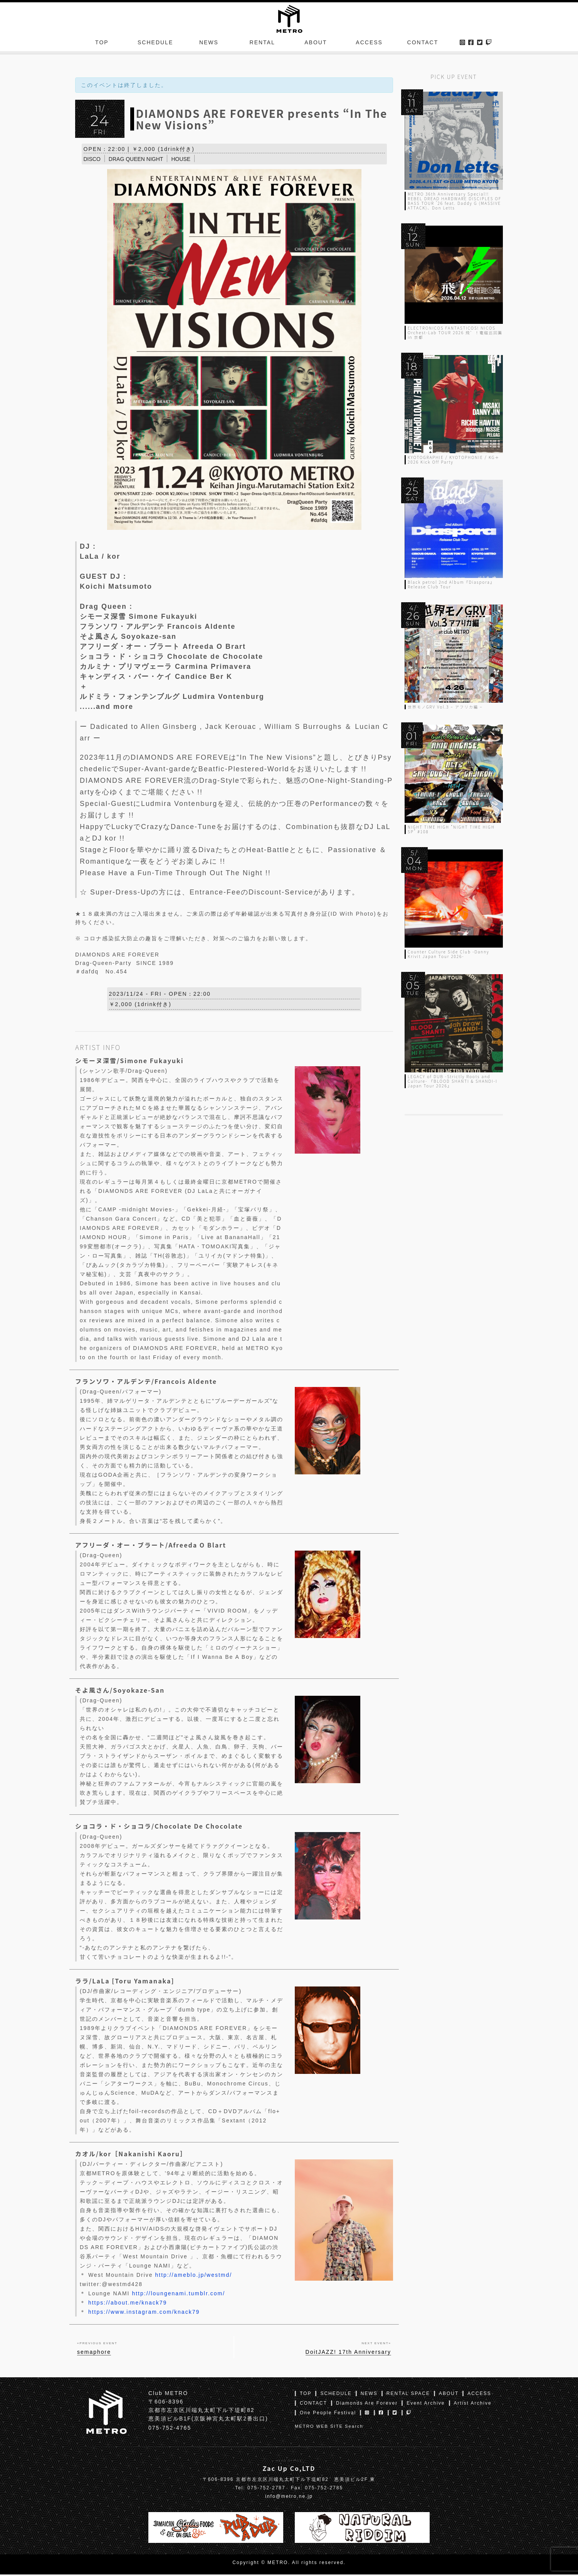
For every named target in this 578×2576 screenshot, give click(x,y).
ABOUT (315, 44)
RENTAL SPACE (408, 2395)
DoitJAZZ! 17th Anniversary (348, 2353)
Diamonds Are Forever (367, 2404)
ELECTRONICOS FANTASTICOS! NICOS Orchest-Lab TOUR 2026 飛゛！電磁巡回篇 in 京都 (455, 332)
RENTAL (262, 44)
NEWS (208, 44)
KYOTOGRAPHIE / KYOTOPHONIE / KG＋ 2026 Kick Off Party (453, 459)
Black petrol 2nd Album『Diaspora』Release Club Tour (451, 584)
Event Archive (426, 2404)
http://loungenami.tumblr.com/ (178, 2295)
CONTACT (423, 44)
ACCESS (369, 44)
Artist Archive (473, 2404)
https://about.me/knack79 (127, 2304)
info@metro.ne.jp (289, 2498)
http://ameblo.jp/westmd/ (193, 2276)
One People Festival (328, 2414)
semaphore (94, 2353)
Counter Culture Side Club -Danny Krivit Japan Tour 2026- (448, 954)
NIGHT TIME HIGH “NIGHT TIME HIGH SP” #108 (451, 829)
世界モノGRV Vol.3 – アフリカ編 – (445, 707)
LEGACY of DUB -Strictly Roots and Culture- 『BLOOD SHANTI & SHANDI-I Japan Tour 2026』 (452, 1081)
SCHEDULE (155, 44)
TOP (102, 44)
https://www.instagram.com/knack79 (144, 2313)
